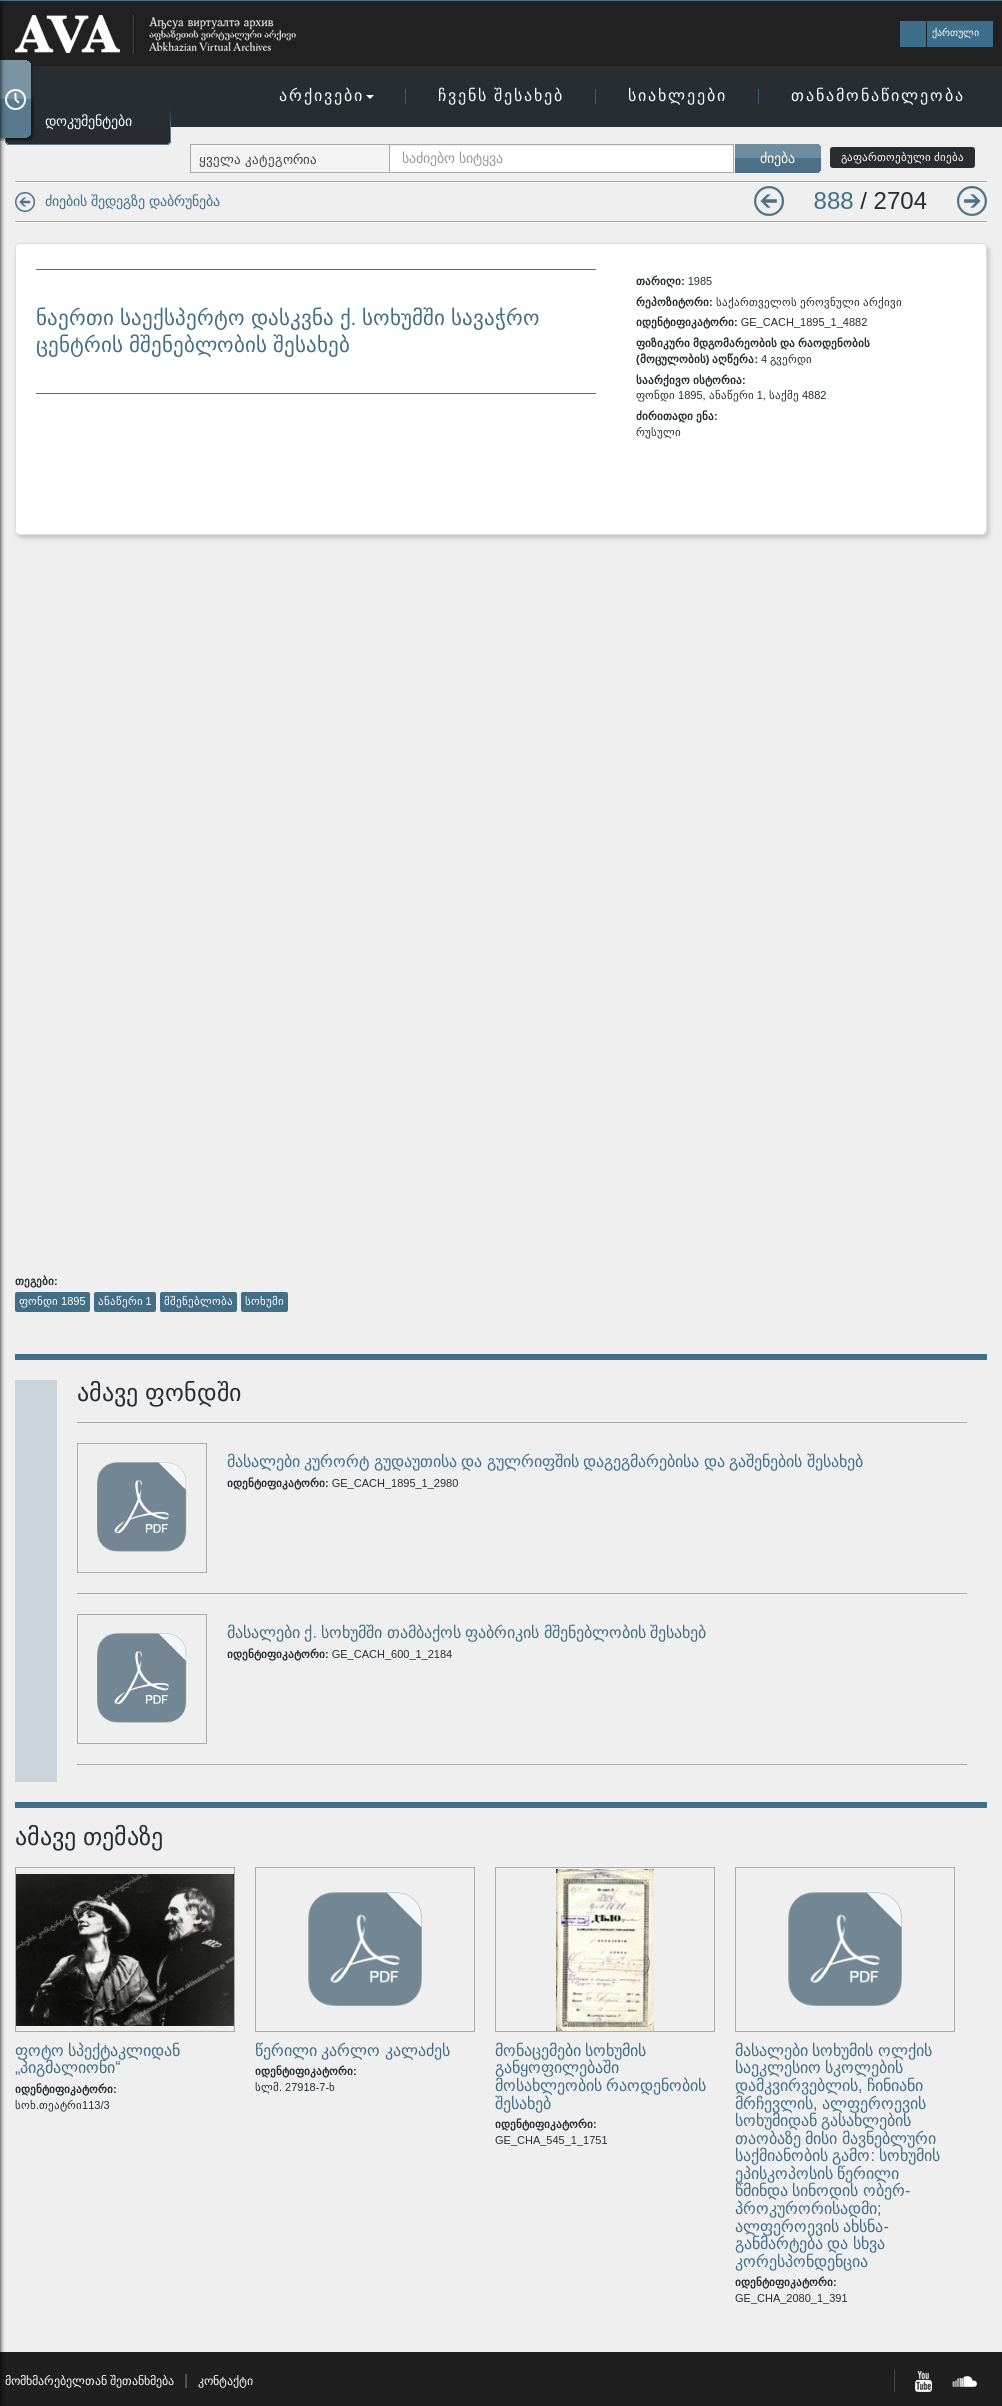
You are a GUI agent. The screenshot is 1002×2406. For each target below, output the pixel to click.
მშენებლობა (198, 1301)
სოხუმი (264, 1301)
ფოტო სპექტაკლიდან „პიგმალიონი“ (97, 2059)
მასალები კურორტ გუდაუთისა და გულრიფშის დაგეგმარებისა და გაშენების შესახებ (545, 1461)
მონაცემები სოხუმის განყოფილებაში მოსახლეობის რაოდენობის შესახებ (600, 2077)
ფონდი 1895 (52, 1301)
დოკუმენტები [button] (88, 121)
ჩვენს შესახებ (501, 95)
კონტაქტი (225, 2381)
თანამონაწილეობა (878, 95)
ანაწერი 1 (125, 1301)
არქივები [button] (326, 95)
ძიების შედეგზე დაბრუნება (132, 201)
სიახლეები (677, 95)
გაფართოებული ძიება (902, 157)
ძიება (777, 158)
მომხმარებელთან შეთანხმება (89, 2381)
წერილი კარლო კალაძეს (352, 2050)
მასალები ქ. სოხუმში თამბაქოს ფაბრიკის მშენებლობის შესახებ (466, 1632)
